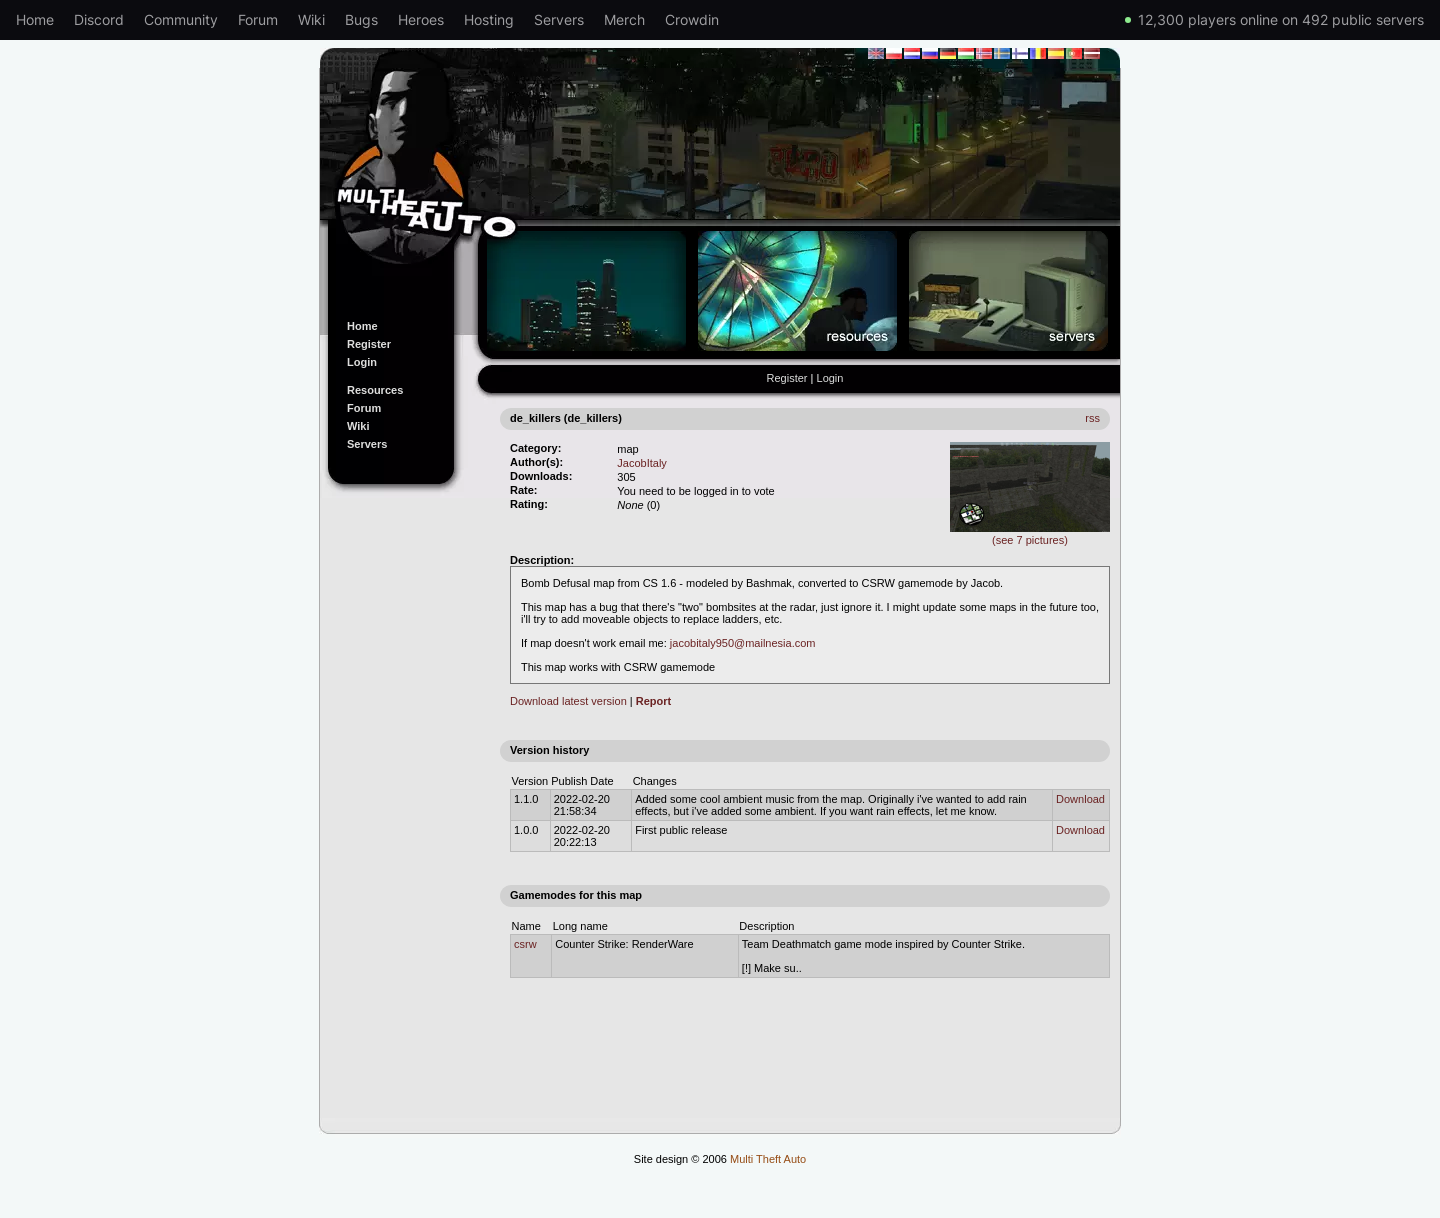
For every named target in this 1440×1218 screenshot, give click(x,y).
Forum (258, 19)
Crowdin (692, 19)
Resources (375, 390)
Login (362, 362)
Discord (99, 19)
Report (653, 701)
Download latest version (568, 701)
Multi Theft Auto (768, 1159)
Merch (624, 19)
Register (369, 344)
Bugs (361, 19)
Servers (559, 19)
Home (35, 19)
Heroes (421, 19)
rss (1092, 418)
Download (1080, 799)
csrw (525, 944)
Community (181, 19)
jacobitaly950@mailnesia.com (743, 643)
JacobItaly (642, 463)
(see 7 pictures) (1030, 534)
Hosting (489, 19)
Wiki (311, 19)
